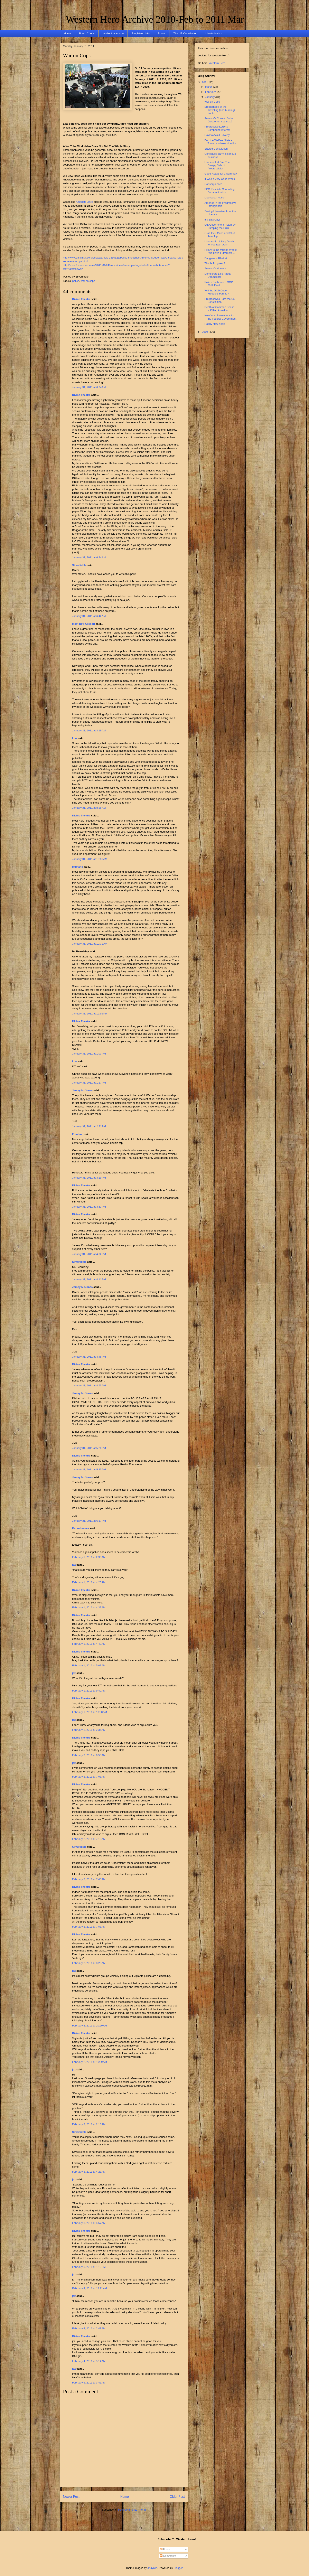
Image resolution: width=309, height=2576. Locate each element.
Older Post (177, 2496)
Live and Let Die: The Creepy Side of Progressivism (217, 165)
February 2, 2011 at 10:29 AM (89, 2025)
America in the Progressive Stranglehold (220, 204)
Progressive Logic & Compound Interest (217, 128)
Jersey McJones (82, 1090)
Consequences (213, 184)
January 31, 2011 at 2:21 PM (89, 1126)
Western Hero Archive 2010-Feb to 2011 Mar (155, 19)
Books (161, 33)
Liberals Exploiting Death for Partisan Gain (219, 243)
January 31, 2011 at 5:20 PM (89, 1448)
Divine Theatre (81, 299)
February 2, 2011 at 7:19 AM (88, 1838)
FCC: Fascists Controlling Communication (219, 191)
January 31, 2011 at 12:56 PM (89, 1013)
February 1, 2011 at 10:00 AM (89, 1712)
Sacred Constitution (215, 148)
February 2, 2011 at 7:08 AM (88, 1776)
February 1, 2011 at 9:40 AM (88, 1690)
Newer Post (71, 2496)
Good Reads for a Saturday (220, 173)
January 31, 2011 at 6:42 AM (89, 616)
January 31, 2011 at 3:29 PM (89, 1177)
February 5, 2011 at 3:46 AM (88, 2382)
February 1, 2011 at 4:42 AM (88, 1643)
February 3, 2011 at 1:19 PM (89, 2266)
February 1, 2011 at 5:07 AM (88, 1665)
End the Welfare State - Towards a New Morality (220, 142)
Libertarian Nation (214, 197)
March (209, 86)
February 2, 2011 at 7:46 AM (88, 1879)
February (211, 91)
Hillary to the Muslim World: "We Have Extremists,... (220, 251)
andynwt (152, 2567)
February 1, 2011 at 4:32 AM (88, 1607)
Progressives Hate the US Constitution (219, 300)
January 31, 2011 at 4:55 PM (89, 1385)
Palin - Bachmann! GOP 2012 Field (218, 284)
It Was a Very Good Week (219, 178)
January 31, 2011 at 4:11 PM (89, 1279)
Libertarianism (213, 33)
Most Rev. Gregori (83, 623)
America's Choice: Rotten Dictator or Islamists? (219, 120)
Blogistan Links (141, 33)
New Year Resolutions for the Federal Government (220, 317)
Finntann (77, 1134)
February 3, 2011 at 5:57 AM (88, 2222)
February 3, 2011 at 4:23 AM (88, 2171)
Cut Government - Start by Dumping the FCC (219, 226)
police (75, 280)
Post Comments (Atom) (132, 2509)
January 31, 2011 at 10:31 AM (89, 943)
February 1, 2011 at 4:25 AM (88, 1582)
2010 (205, 331)
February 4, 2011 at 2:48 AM (88, 2328)
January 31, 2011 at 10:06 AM (89, 859)
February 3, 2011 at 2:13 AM (88, 2124)
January (210, 97)
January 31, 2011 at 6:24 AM (89, 387)
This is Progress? (214, 263)
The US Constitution (185, 33)
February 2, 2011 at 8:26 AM (88, 1963)
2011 (205, 82)
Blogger (178, 2567)
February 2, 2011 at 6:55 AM (88, 1755)
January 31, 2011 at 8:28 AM (89, 807)
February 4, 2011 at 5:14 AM (88, 2361)
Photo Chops (86, 33)
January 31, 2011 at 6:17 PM (89, 1520)
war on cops (88, 280)
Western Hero (217, 63)
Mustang (77, 866)
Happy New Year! (214, 323)
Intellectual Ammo (113, 33)
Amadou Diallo (84, 201)
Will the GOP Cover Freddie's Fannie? (216, 292)
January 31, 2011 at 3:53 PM (89, 1206)
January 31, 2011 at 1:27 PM (89, 1082)
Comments (168, 2555)
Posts (165, 2549)
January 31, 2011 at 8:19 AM (89, 730)
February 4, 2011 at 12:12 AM (89, 2288)
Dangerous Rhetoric (216, 258)
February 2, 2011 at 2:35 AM (88, 1729)
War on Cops (77, 55)
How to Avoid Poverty (217, 135)
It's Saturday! (212, 219)
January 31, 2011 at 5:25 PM (89, 1469)
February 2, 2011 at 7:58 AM (88, 1926)
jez (74, 1564)
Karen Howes (80, 1528)
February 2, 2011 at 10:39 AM (89, 2061)
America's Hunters (215, 268)
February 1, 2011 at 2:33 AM (88, 1557)
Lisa (74, 738)
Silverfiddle (79, 565)
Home (67, 33)
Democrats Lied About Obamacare (217, 275)
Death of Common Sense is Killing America (219, 309)
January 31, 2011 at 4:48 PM (89, 1356)
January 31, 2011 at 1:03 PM (89, 1053)
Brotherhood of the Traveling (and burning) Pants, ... (219, 110)
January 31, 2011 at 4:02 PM (89, 1254)
